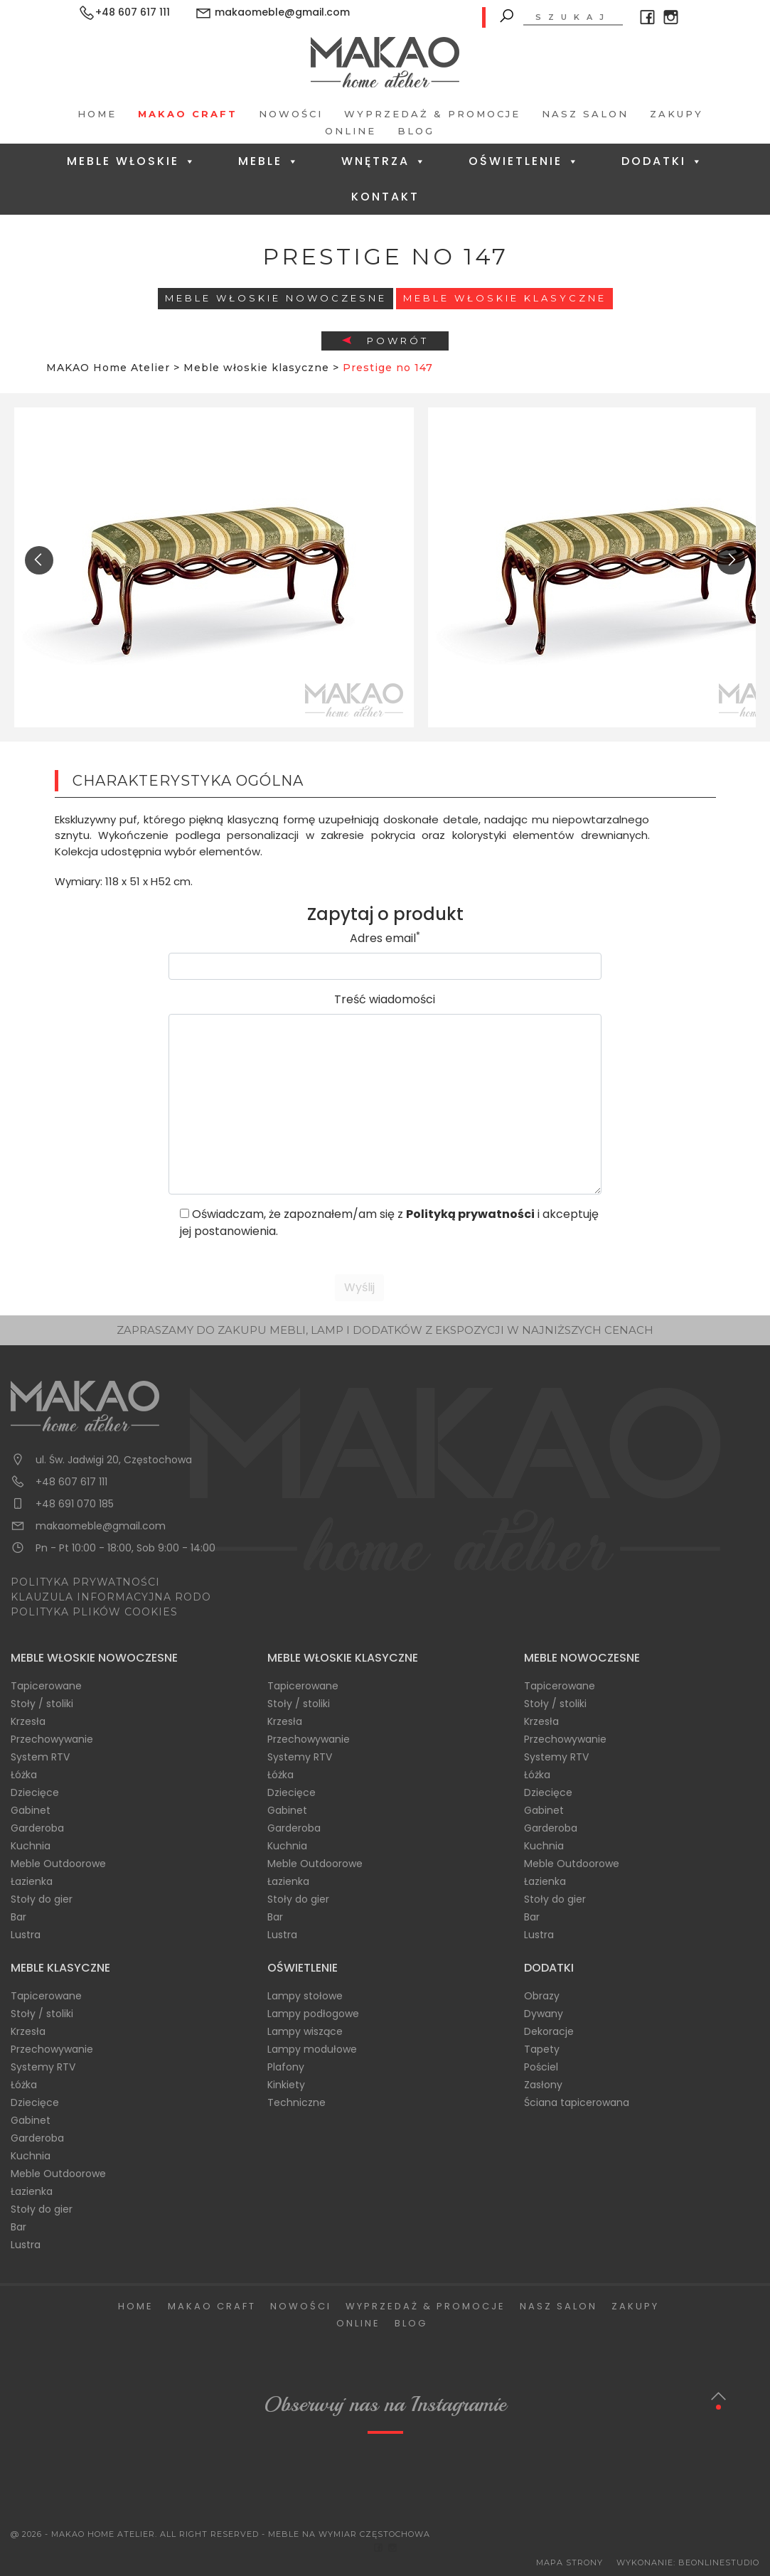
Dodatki (662, 161)
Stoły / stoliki (42, 1703)
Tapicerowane (46, 1686)
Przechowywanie (52, 1739)
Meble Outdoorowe (58, 1863)
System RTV (40, 1757)
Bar (18, 1917)
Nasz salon (585, 113)
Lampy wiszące (305, 2031)
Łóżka (24, 1775)
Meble (269, 161)
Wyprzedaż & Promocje (432, 113)
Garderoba (37, 1828)
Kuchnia (30, 1846)
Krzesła (28, 1721)
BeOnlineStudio (718, 2562)
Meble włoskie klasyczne (504, 298)
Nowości (291, 113)
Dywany (543, 2013)
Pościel (541, 2067)
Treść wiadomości (384, 999)
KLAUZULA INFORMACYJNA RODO (111, 1597)
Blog (415, 131)
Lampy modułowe (312, 2049)
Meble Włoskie (132, 161)
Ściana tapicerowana (576, 2102)
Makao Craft (187, 113)
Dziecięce (35, 1792)
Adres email (385, 938)
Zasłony (543, 2085)
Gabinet (30, 1810)
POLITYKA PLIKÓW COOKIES (94, 1611)
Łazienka (32, 1881)
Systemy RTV (299, 1757)
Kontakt (385, 196)
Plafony (285, 2067)
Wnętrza (384, 161)
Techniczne (296, 2102)
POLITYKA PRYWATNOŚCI (85, 1582)
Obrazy (542, 1996)
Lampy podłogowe (313, 2013)
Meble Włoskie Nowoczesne (276, 298)
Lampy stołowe (305, 1996)
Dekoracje (549, 2031)
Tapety (542, 2049)
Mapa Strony (569, 2562)
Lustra (26, 1935)
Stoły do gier (42, 1899)
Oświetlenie (524, 161)
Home (97, 113)
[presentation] (39, 560)
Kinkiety (286, 2085)
